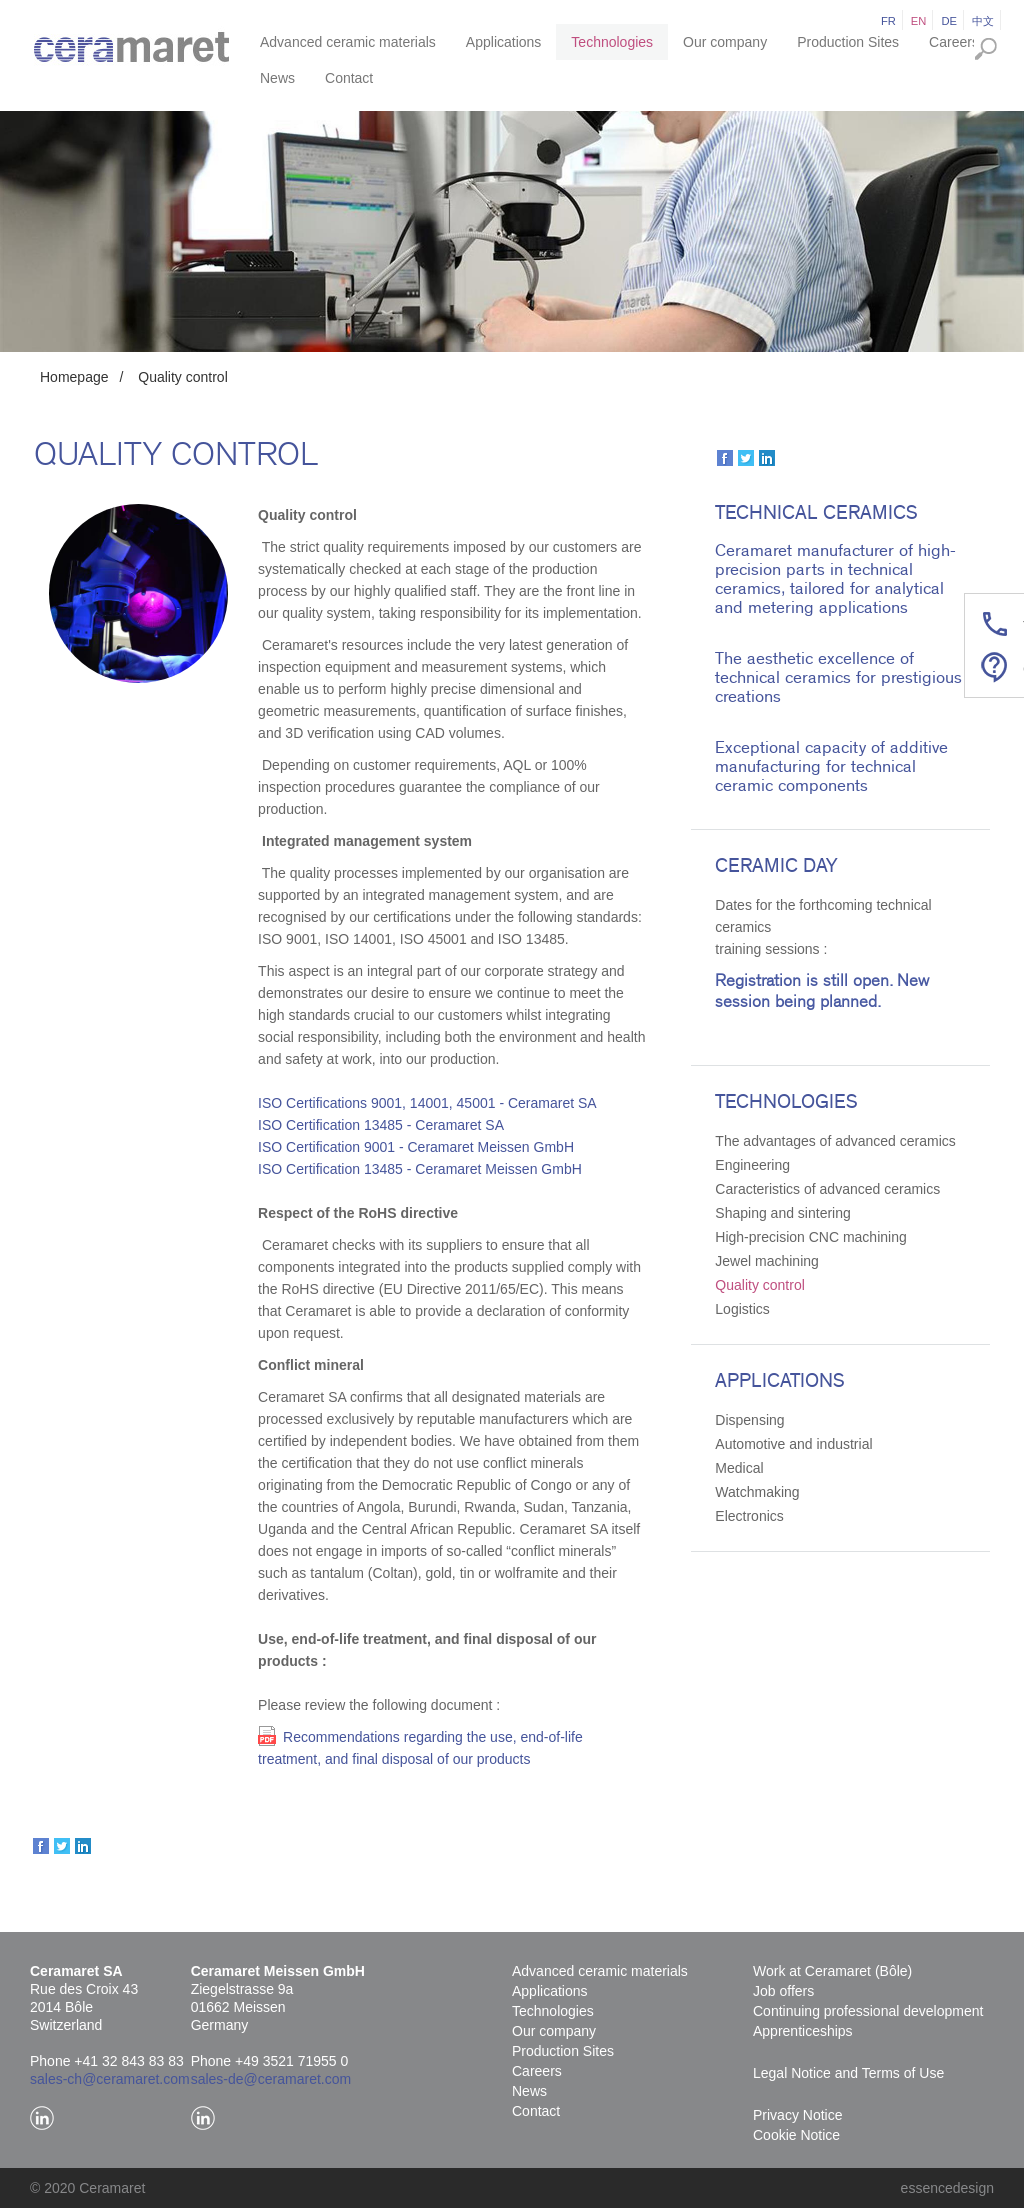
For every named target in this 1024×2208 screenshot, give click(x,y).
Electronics (749, 1516)
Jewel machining (767, 1261)
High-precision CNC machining (810, 1237)
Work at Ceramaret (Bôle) (832, 1971)
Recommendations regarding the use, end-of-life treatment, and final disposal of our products (420, 1748)
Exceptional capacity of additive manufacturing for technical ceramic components (831, 766)
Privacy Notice (797, 2115)
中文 (983, 21)
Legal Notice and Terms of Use (848, 2073)
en (919, 21)
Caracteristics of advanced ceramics (827, 1189)
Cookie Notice (796, 2135)
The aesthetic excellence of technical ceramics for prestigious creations (838, 677)
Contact (349, 78)
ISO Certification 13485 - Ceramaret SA (381, 1125)
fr (888, 21)
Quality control (182, 377)
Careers (954, 42)
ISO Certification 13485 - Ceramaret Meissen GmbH (420, 1169)
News (277, 78)
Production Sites (848, 42)
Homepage (74, 377)
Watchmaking (757, 1492)
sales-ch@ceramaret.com (110, 2079)
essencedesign (947, 2188)
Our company (725, 42)
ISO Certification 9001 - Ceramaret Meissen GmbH (416, 1147)
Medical (739, 1468)
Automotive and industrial (793, 1444)
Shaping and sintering (782, 1213)
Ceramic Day (776, 866)
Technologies (612, 42)
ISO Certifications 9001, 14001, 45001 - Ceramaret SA (427, 1103)
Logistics (742, 1309)
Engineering (752, 1165)
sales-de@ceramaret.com (271, 2079)
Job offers (783, 1991)
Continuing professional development (868, 2011)
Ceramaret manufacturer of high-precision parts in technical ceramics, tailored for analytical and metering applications (835, 579)
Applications (504, 42)
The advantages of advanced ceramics (835, 1141)
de (949, 21)
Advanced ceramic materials (348, 42)
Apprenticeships (803, 2031)
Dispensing (749, 1420)
